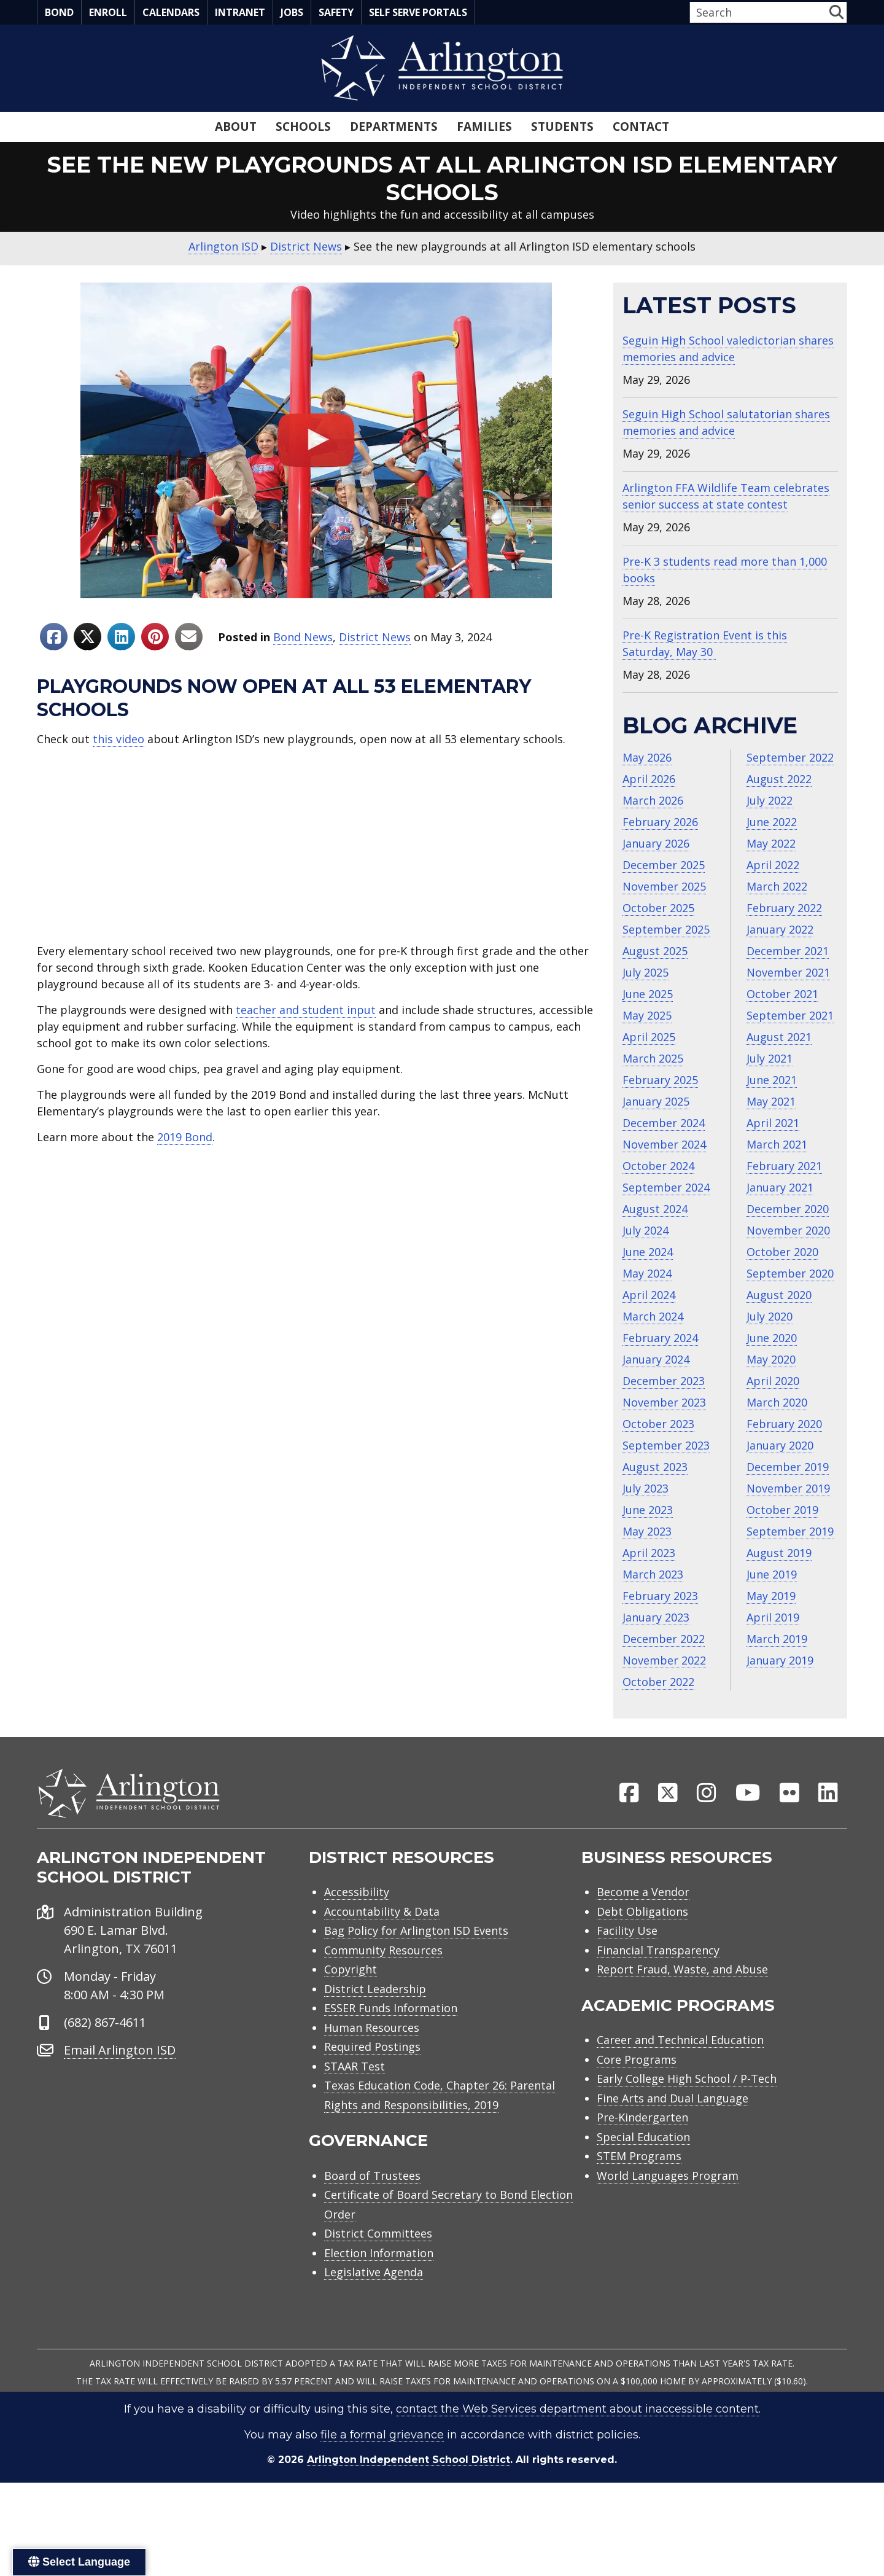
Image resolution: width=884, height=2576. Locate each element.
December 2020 (787, 1208)
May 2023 (647, 1531)
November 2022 (664, 1660)
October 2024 (658, 1165)
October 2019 (782, 1509)
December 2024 (663, 1122)
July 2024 (645, 1230)
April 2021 (772, 1122)
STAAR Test (354, 2099)
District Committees (378, 2266)
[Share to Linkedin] (121, 636)
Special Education (643, 2170)
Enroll (108, 12)
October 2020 (782, 1251)
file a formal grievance (382, 2468)
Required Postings (372, 2079)
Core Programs (637, 2092)
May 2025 (647, 1015)
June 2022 (771, 821)
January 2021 (779, 1187)
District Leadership (375, 2022)
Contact (641, 127)
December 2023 (663, 1380)
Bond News (303, 637)
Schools (303, 127)
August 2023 (655, 1466)
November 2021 (788, 972)
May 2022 (771, 843)
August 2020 (779, 1294)
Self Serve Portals (418, 12)
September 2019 (790, 1531)
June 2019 (771, 1574)
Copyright (350, 2002)
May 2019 (771, 1595)
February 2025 (660, 1079)
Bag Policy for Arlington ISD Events (416, 1963)
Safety (336, 12)
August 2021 (779, 1036)
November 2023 (664, 1402)
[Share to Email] (189, 636)
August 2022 (779, 778)
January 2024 (655, 1359)
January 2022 (779, 929)
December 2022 (663, 1638)
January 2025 (655, 1101)
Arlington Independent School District (408, 2493)
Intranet (240, 12)
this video (118, 739)
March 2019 (776, 1638)
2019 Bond (184, 1137)
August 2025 (655, 950)
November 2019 (788, 1488)
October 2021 (782, 993)
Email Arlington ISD (120, 2083)
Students (562, 127)
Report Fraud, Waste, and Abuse (682, 2002)
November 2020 (788, 1230)
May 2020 (771, 1359)
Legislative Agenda (373, 2305)
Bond (59, 12)
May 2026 (647, 757)
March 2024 (652, 1316)
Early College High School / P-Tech (687, 2111)
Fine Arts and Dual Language (672, 2131)
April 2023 (648, 1552)
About (236, 127)
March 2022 (776, 886)
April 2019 (772, 1617)
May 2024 (647, 1273)
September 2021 (790, 1015)
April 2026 (648, 778)
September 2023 (666, 1445)
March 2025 (652, 1058)
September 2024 (666, 1187)
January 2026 (655, 843)
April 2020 (772, 1380)
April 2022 (772, 864)
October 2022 (658, 1681)
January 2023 (655, 1617)
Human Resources (371, 2060)
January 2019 (779, 1660)
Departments (394, 127)
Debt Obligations (642, 1944)
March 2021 (776, 1144)
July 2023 (645, 1488)
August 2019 (779, 1552)
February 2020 (784, 1423)
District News (375, 637)
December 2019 (787, 1466)
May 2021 (771, 1101)
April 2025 (648, 1036)
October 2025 (658, 907)
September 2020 (790, 1273)
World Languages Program (668, 2208)
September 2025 (666, 929)
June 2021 (771, 1079)
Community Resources (383, 1983)
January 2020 (779, 1445)
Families (484, 127)
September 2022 (790, 757)
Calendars (171, 12)
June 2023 (647, 1509)
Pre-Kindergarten (642, 2150)
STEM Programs (639, 2189)
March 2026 (652, 800)
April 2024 (648, 1294)
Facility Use (627, 1963)
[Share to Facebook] (54, 636)
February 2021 (784, 1165)
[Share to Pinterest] (155, 636)
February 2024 (660, 1337)
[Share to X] (87, 636)
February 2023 (660, 1595)
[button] (836, 12)
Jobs (292, 12)
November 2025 (664, 886)
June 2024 (647, 1251)
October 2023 (658, 1423)
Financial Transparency (658, 1983)
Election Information (378, 2286)
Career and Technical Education (680, 2073)
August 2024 (655, 1208)
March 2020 (776, 1402)
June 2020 (771, 1337)
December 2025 (663, 864)
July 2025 (645, 972)
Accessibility (356, 1925)
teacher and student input (306, 1009)
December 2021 (787, 950)
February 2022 (784, 907)
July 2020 (769, 1316)
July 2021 (769, 1058)
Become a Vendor (643, 1925)
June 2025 (647, 993)
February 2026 (660, 821)
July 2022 (769, 800)
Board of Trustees (372, 2208)
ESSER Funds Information (390, 2041)
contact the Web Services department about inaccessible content (577, 2442)
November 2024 (664, 1144)
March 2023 (652, 1574)
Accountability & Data (382, 1944)
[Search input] (758, 12)
